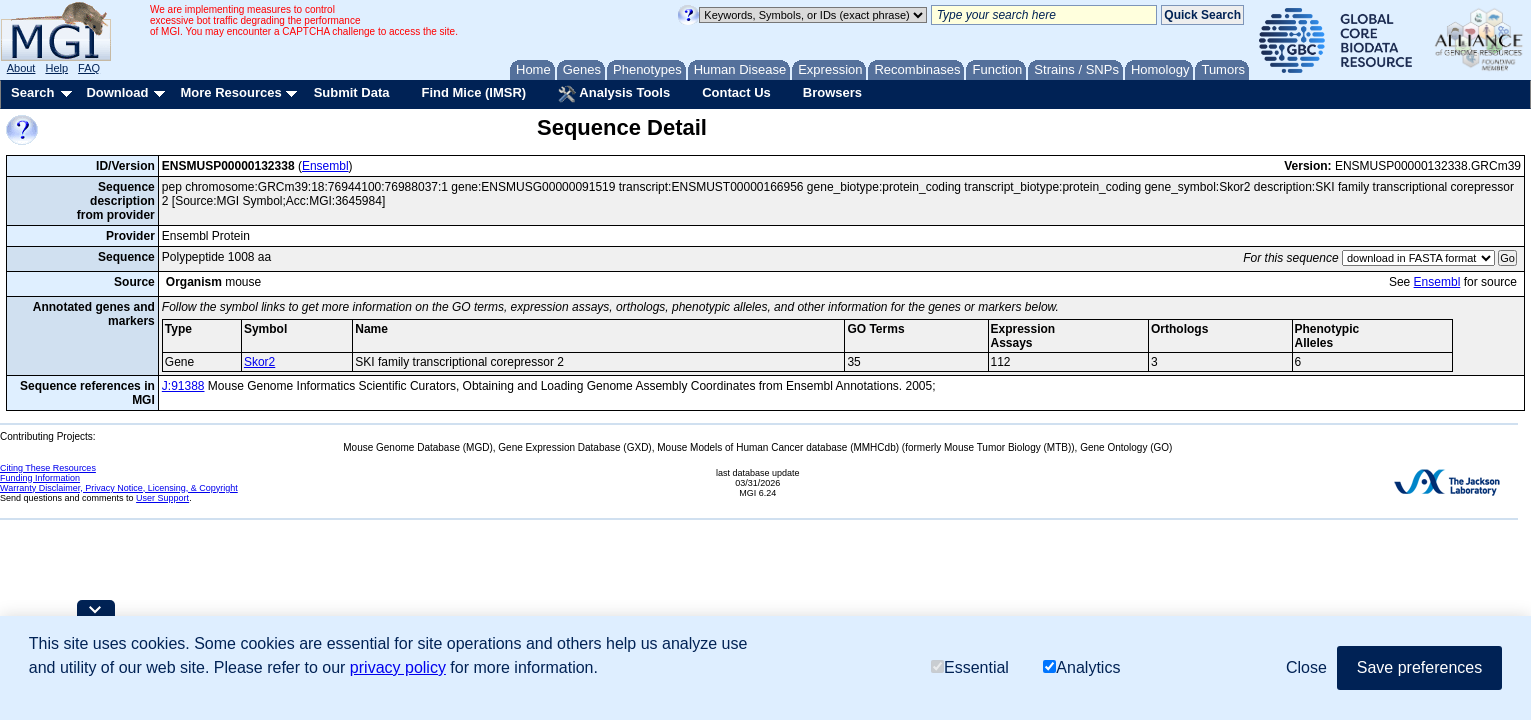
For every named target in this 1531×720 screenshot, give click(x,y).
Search (32, 92)
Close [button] (1306, 667)
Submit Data (352, 92)
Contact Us (736, 92)
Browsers (832, 92)
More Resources (230, 92)
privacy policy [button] (398, 667)
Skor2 (259, 362)
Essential (970, 667)
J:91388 (183, 386)
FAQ (89, 68)
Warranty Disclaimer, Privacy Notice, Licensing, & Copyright (119, 488)
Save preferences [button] (1419, 667)
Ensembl (325, 166)
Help (56, 68)
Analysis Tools (614, 94)
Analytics (1081, 667)
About (21, 68)
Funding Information (40, 478)
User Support (162, 498)
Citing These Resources (48, 468)
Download (117, 92)
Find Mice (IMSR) (473, 92)
